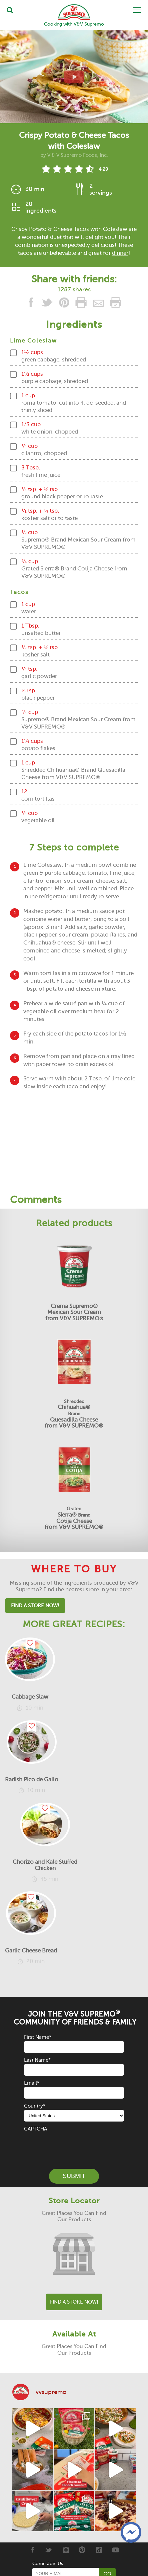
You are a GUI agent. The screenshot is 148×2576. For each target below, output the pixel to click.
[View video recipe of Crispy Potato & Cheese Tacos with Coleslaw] (74, 76)
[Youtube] (115, 2550)
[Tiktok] (98, 2550)
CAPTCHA (35, 2128)
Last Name (37, 2060)
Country (34, 2106)
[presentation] (74, 2146)
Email (31, 2083)
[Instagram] (65, 2550)
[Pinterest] (82, 2550)
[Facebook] (32, 2550)
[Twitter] (48, 2550)
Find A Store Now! (35, 1605)
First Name (37, 2037)
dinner (120, 253)
